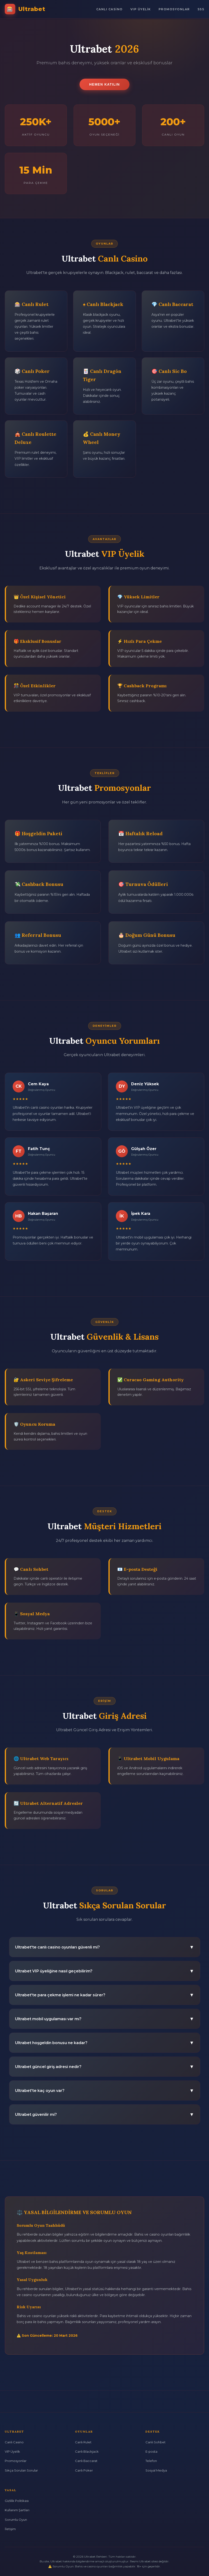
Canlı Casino (109, 9)
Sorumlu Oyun (16, 2519)
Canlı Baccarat (86, 2461)
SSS (201, 9)
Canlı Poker (84, 2470)
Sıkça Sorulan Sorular (21, 2470)
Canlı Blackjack (87, 2451)
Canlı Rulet (83, 2442)
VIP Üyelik (140, 9)
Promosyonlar (174, 9)
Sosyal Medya (156, 2470)
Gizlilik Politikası (17, 2501)
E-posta (151, 2451)
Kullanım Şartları (17, 2510)
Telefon (151, 2461)
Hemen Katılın (104, 84)
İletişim (10, 2529)
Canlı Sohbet (155, 2442)
